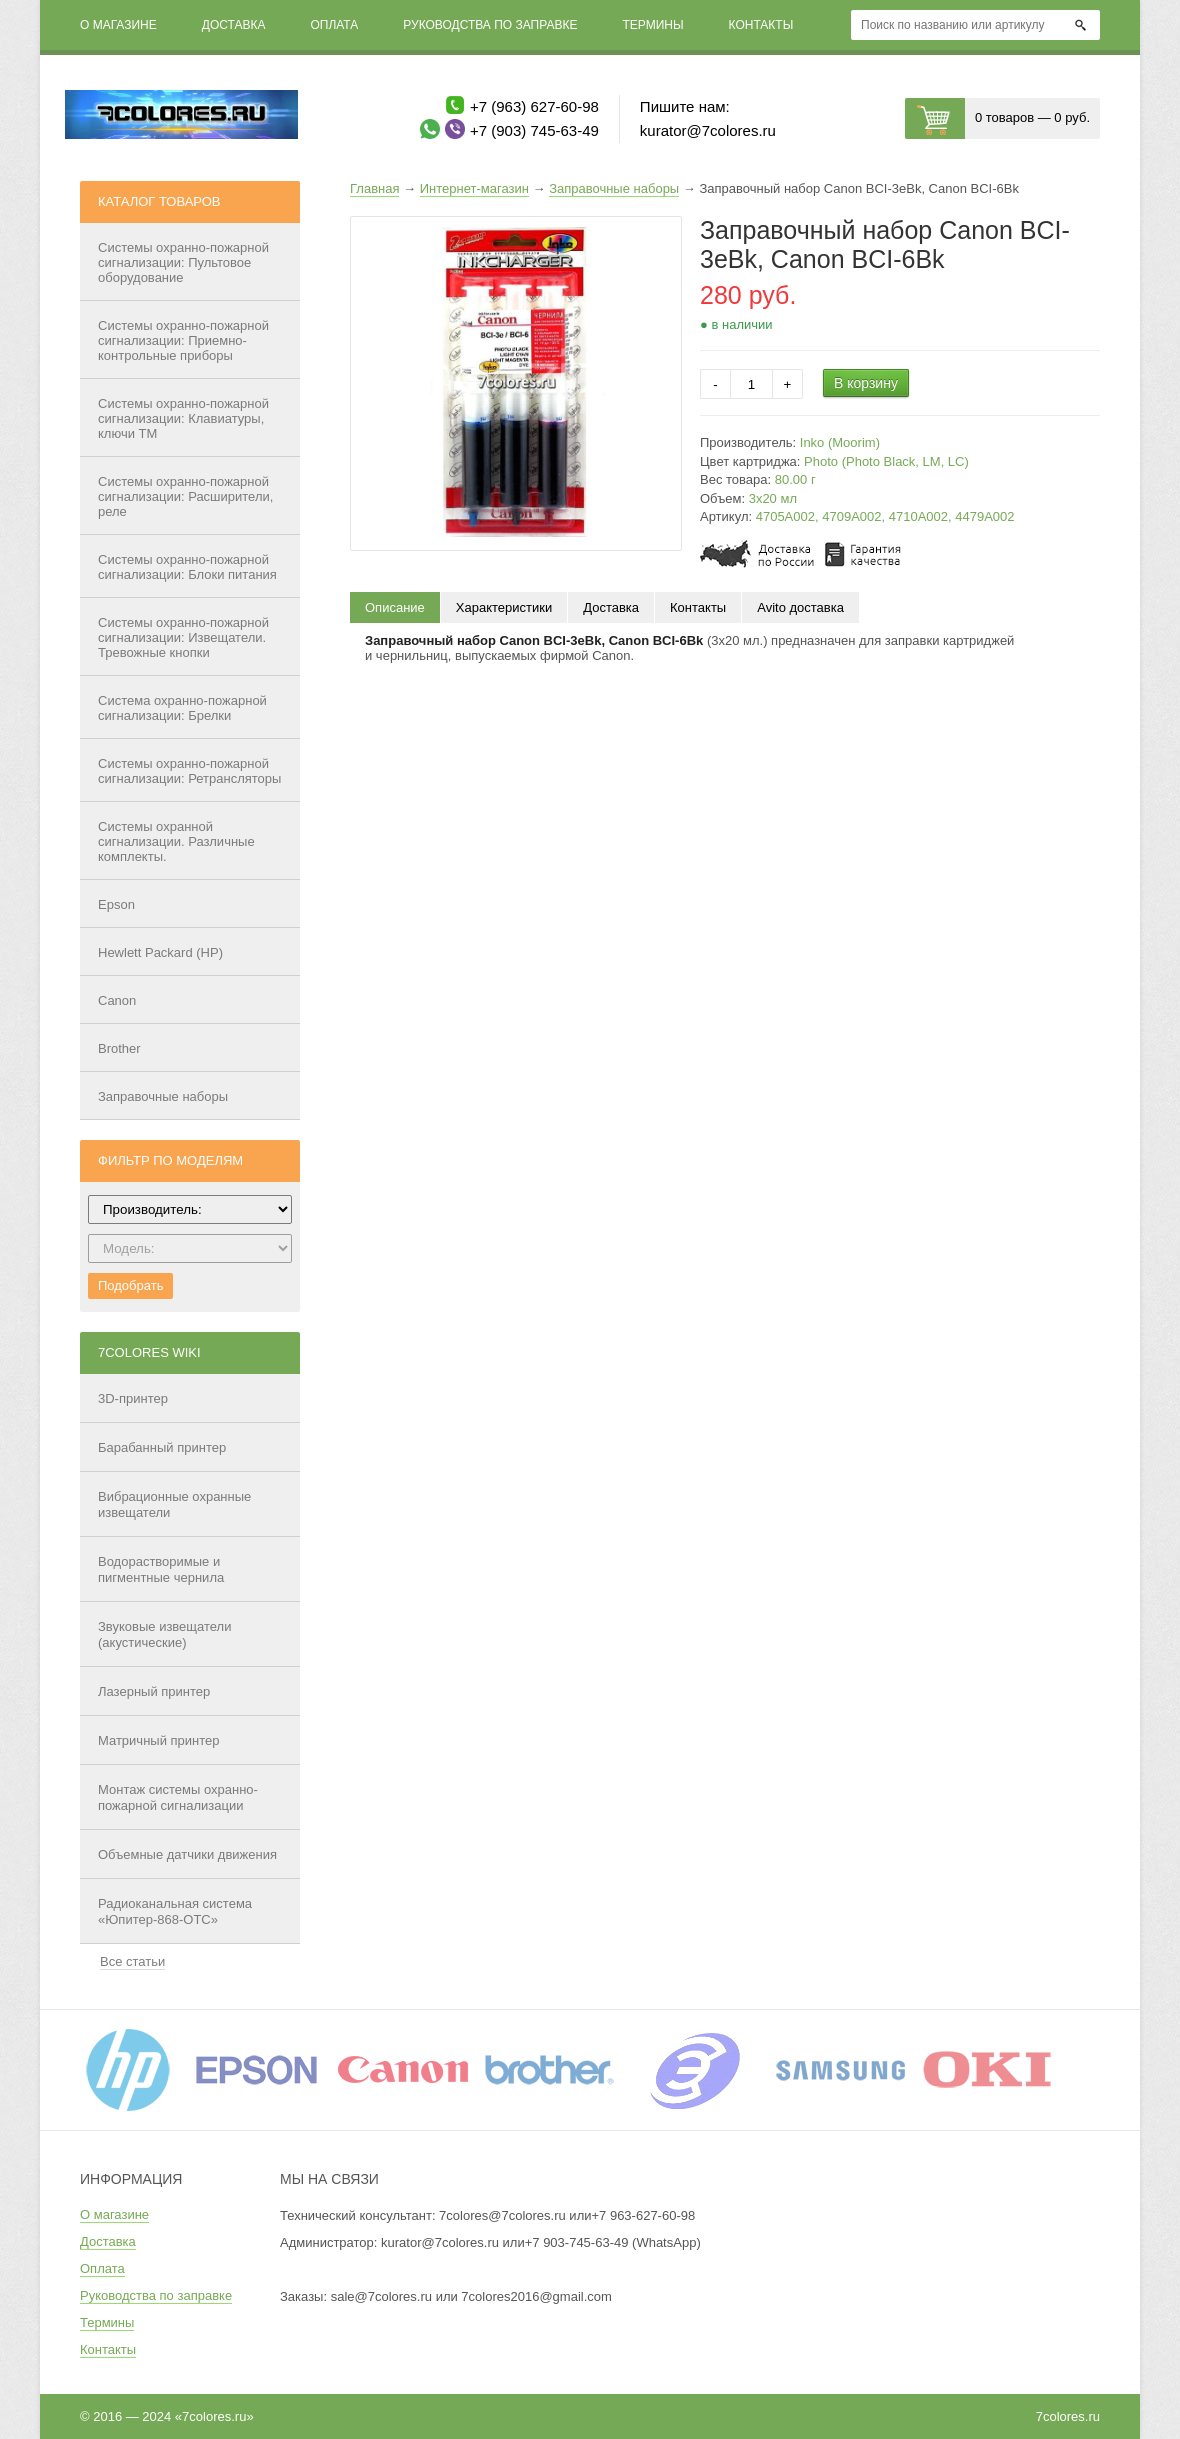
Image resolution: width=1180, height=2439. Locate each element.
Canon (117, 1000)
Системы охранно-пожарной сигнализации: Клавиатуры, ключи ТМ (183, 418)
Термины (652, 25)
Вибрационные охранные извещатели (174, 1504)
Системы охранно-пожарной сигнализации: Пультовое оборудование (183, 262)
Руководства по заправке (490, 25)
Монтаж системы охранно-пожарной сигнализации (178, 1797)
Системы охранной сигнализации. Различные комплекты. (176, 841)
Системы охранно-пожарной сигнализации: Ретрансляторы (189, 771)
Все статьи (132, 1961)
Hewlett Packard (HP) (160, 952)
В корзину (866, 383)
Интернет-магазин (474, 188)
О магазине (118, 25)
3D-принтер (133, 1398)
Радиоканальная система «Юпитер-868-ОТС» (175, 1911)
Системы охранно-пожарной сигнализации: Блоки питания (187, 567)
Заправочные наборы (163, 1096)
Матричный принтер (159, 1740)
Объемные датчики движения (187, 1854)
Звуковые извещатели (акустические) (164, 1634)
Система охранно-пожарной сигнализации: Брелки (182, 708)
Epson (116, 904)
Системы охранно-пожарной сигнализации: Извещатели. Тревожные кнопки (183, 637)
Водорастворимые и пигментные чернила (161, 1569)
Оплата (334, 25)
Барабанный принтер (162, 1447)
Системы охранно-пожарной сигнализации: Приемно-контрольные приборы (183, 340)
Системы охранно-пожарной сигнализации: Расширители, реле (185, 496)
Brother (119, 1048)
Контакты (761, 25)
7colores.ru (1068, 2416)
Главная (374, 188)
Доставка (234, 25)
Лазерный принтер (154, 1691)
